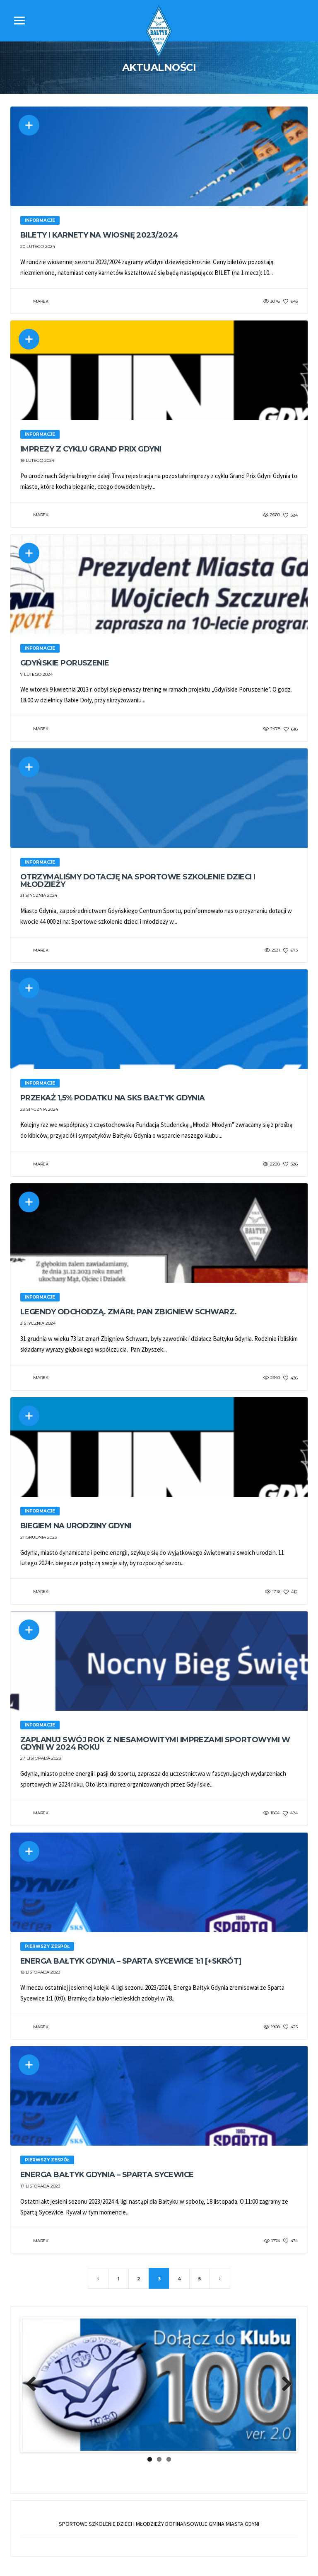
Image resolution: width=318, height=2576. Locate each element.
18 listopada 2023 (40, 1973)
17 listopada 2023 (40, 2187)
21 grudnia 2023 (38, 1537)
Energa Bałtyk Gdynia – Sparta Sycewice (106, 2175)
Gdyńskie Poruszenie (64, 663)
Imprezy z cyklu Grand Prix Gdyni (90, 449)
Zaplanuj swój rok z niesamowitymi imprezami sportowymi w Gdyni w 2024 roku (155, 1744)
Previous (34, 2385)
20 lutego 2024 (37, 246)
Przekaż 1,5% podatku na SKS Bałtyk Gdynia (112, 1098)
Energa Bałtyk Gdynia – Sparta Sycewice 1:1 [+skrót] (130, 1961)
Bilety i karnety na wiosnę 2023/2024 (99, 235)
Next (283, 2385)
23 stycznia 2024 (39, 1109)
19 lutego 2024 (37, 460)
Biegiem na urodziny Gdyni (76, 1526)
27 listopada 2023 (40, 1759)
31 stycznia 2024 (38, 895)
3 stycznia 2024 (37, 1323)
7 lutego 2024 (36, 674)
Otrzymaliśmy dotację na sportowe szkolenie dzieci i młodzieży (137, 880)
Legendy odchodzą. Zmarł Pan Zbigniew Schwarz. (128, 1312)
